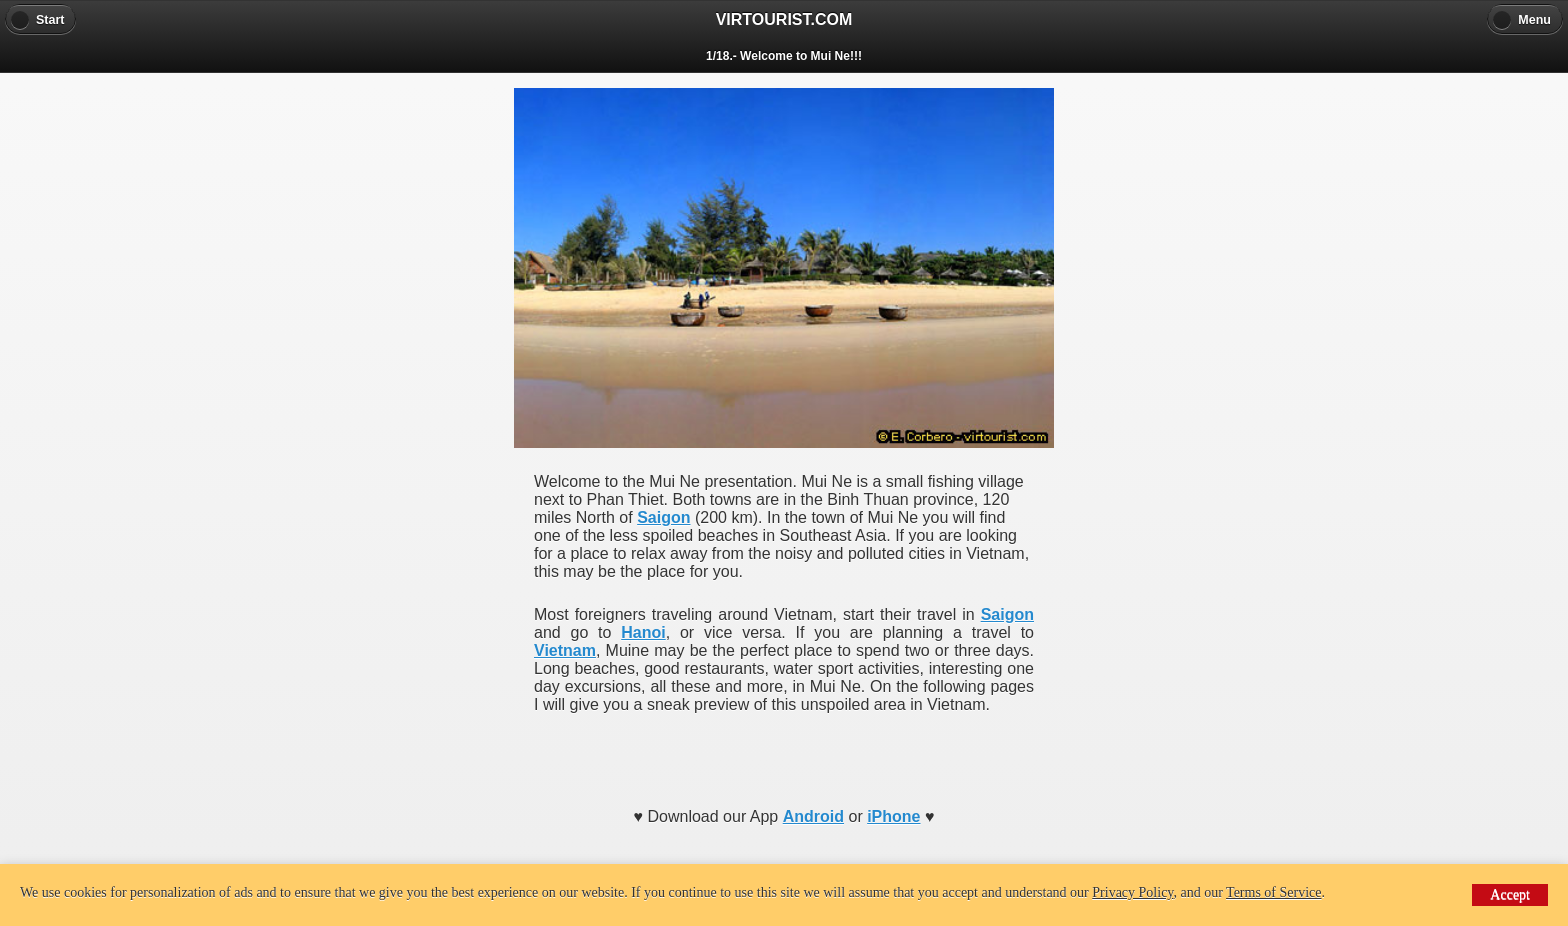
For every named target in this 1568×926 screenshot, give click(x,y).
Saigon (663, 517)
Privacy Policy (1132, 892)
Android (813, 816)
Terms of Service (1273, 892)
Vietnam (565, 650)
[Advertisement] (784, 754)
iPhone (893, 816)
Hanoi (643, 632)
